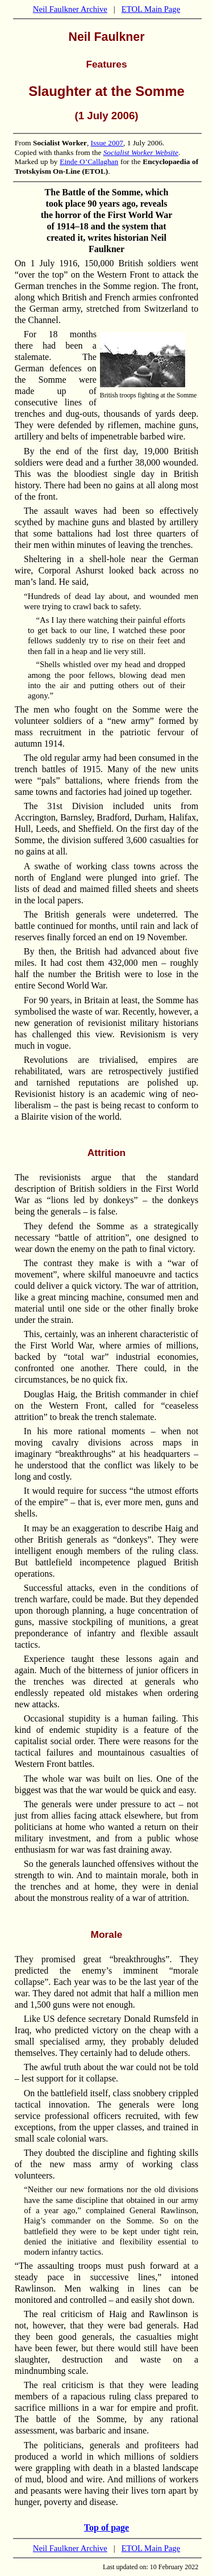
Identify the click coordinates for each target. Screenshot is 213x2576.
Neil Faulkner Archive (70, 9)
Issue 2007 (107, 143)
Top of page (106, 2527)
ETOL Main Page (151, 9)
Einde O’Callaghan (89, 161)
